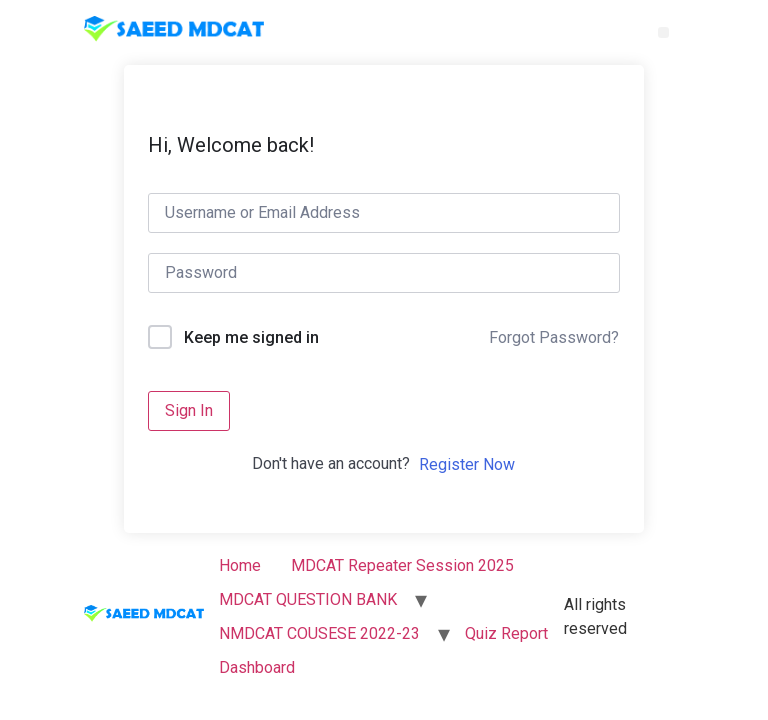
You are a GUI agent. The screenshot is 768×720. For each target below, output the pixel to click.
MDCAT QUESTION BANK (308, 599)
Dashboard (257, 667)
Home (240, 565)
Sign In (189, 410)
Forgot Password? (554, 337)
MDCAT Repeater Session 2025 (402, 565)
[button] (663, 32)
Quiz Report (506, 633)
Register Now (467, 464)
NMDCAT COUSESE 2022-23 (319, 633)
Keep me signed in (251, 337)
